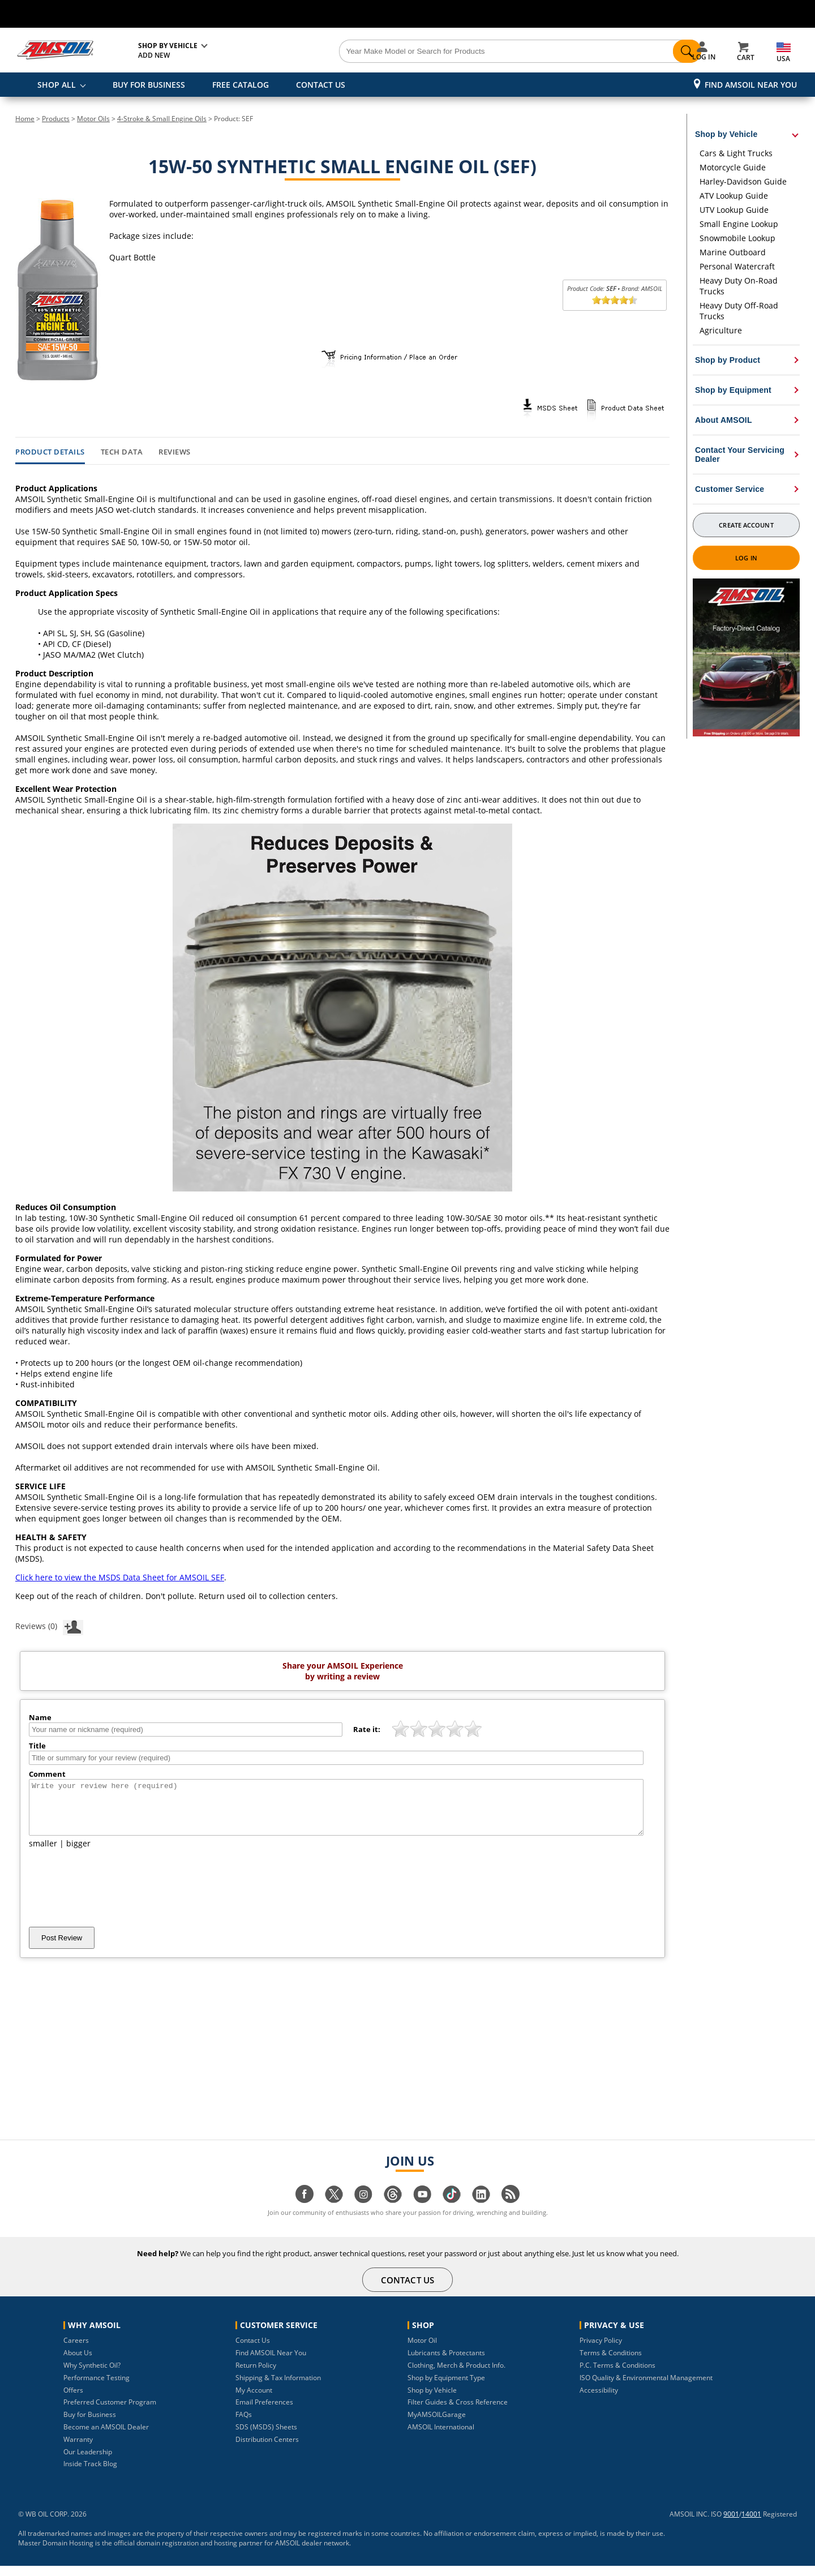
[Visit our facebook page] (304, 2210)
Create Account (746, 525)
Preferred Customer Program (109, 2412)
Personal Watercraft (737, 266)
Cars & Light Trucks (736, 153)
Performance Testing (96, 2388)
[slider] (614, 300)
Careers (76, 2350)
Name (40, 1717)
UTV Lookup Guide (734, 209)
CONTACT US (320, 84)
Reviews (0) (49, 1625)
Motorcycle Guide (733, 167)
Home (25, 118)
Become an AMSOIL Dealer (106, 2437)
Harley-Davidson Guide (743, 181)
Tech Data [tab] (122, 452)
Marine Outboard (733, 252)
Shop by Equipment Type (446, 2388)
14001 (751, 2524)
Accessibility (599, 2400)
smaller (43, 1853)
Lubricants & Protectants (446, 2363)
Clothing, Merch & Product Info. (456, 2375)
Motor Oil (422, 2350)
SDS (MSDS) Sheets (266, 2437)
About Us (77, 2363)
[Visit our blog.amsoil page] (510, 2210)
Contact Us (252, 2350)
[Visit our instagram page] (363, 2210)
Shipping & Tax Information (278, 2388)
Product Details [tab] (50, 452)
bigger (78, 1853)
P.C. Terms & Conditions (617, 2375)
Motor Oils (93, 118)
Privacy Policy (601, 2350)
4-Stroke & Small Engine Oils (162, 118)
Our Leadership (87, 2462)
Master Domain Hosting (55, 2553)
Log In (746, 558)
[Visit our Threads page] (393, 2210)
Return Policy (255, 2375)
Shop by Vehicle (432, 2400)
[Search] (471, 51)
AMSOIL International (441, 2437)
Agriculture (721, 330)
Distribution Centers (267, 2449)
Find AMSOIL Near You (751, 84)
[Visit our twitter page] (334, 2210)
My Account (253, 2400)
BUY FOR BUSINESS (149, 84)
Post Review (61, 1948)
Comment (47, 1774)
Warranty (78, 2449)
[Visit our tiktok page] (452, 2210)
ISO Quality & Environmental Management (646, 2388)
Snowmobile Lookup (737, 238)
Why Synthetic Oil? (92, 2375)
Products (56, 118)
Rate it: (366, 1729)
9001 (731, 2524)
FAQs (243, 2424)
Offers (73, 2400)
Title (37, 1746)
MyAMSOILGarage (437, 2424)
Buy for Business (89, 2424)
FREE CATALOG (240, 84)
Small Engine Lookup (739, 223)
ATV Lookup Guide (734, 195)
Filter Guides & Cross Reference (458, 2412)
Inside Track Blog (90, 2474)
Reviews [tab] (174, 452)
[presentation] (115, 1898)
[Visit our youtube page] (422, 2210)
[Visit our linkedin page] (481, 2210)
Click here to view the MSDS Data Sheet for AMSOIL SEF (119, 1577)
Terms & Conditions (611, 2363)
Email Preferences (264, 2412)
